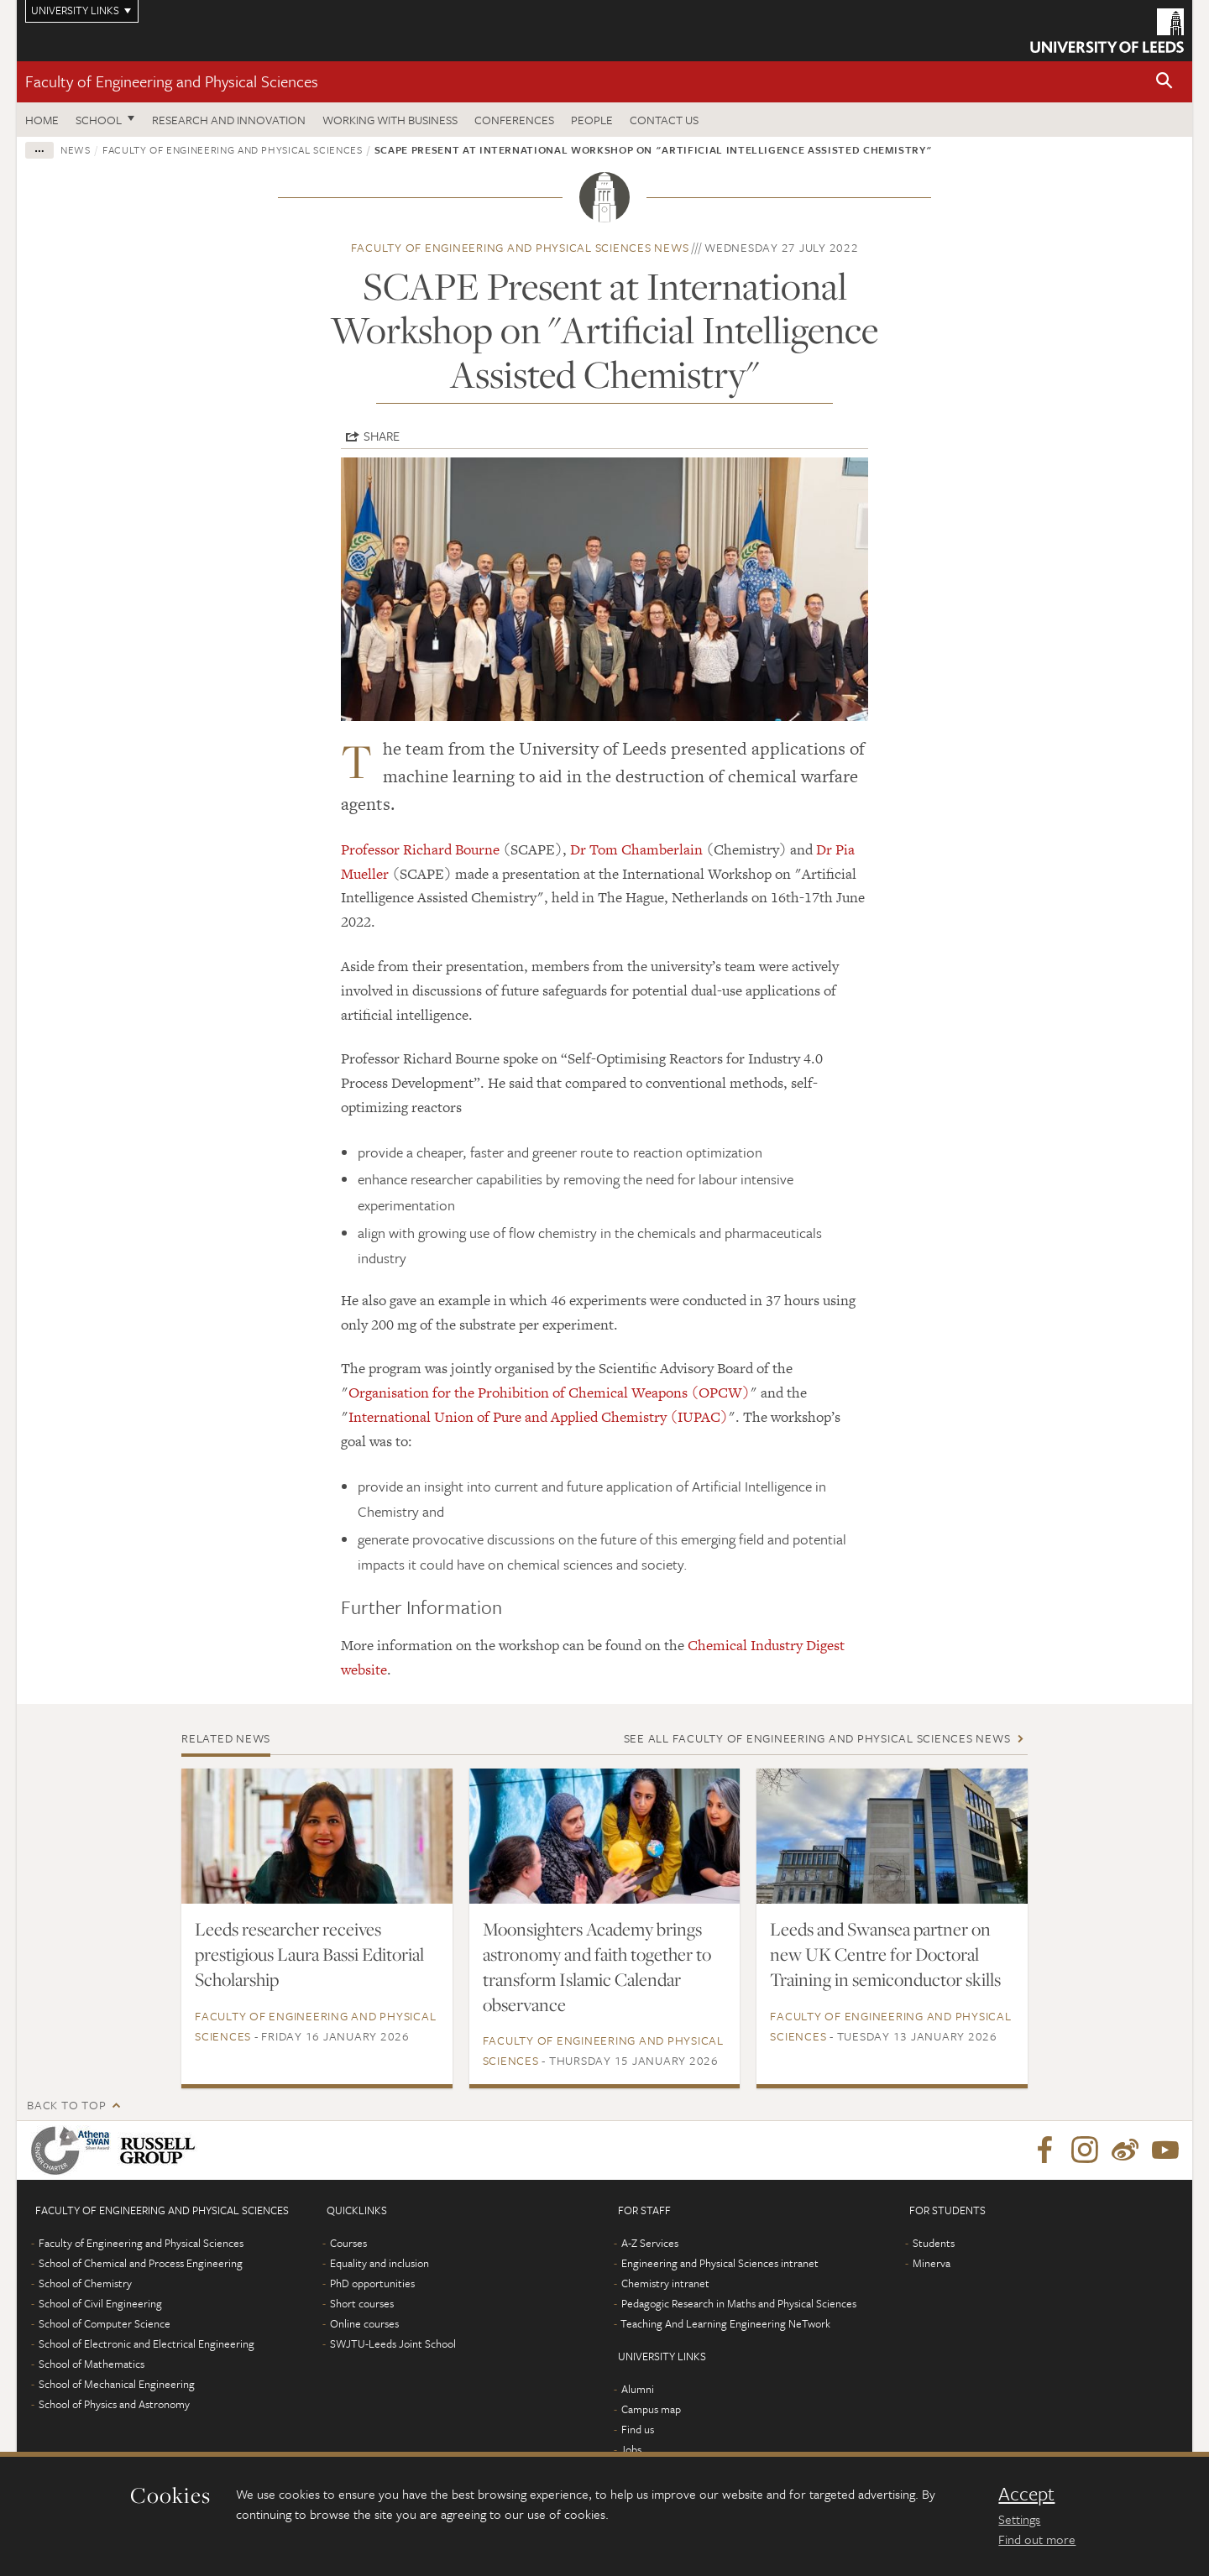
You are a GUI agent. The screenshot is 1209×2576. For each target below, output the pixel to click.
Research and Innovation (229, 119)
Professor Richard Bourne (420, 849)
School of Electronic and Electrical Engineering (146, 2343)
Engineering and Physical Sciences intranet (720, 2263)
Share (382, 435)
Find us (637, 2429)
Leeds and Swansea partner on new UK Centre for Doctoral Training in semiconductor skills (885, 1954)
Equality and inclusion (379, 2263)
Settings (1019, 2519)
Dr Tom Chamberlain (636, 849)
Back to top (66, 2105)
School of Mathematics (91, 2363)
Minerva (931, 2263)
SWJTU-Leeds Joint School (393, 2343)
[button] (1164, 82)
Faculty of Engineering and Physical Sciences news (520, 247)
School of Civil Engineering (100, 2303)
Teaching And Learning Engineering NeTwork (725, 2323)
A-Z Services (649, 2242)
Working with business (390, 119)
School (99, 119)
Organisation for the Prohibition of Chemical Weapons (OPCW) (549, 1392)
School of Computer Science (104, 2323)
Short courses (362, 2303)
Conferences (514, 119)
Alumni (637, 2388)
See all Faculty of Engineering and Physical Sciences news (817, 1738)
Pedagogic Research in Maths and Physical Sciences (738, 2303)
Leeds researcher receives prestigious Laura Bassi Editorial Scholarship (309, 1954)
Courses (348, 2242)
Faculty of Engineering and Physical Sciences (171, 81)
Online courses (364, 2323)
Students (934, 2242)
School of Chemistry (85, 2283)
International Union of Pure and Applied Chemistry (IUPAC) (538, 1417)
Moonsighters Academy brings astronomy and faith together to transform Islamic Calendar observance (597, 1966)
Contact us (664, 119)
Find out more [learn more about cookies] (1037, 2539)
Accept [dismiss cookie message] (1026, 2494)
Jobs (630, 2449)
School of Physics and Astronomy (114, 2404)
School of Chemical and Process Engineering (141, 2263)
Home (42, 119)
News (75, 149)
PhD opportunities (372, 2283)
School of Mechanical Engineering (117, 2383)
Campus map (651, 2409)
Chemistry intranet (665, 2283)
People (592, 119)
